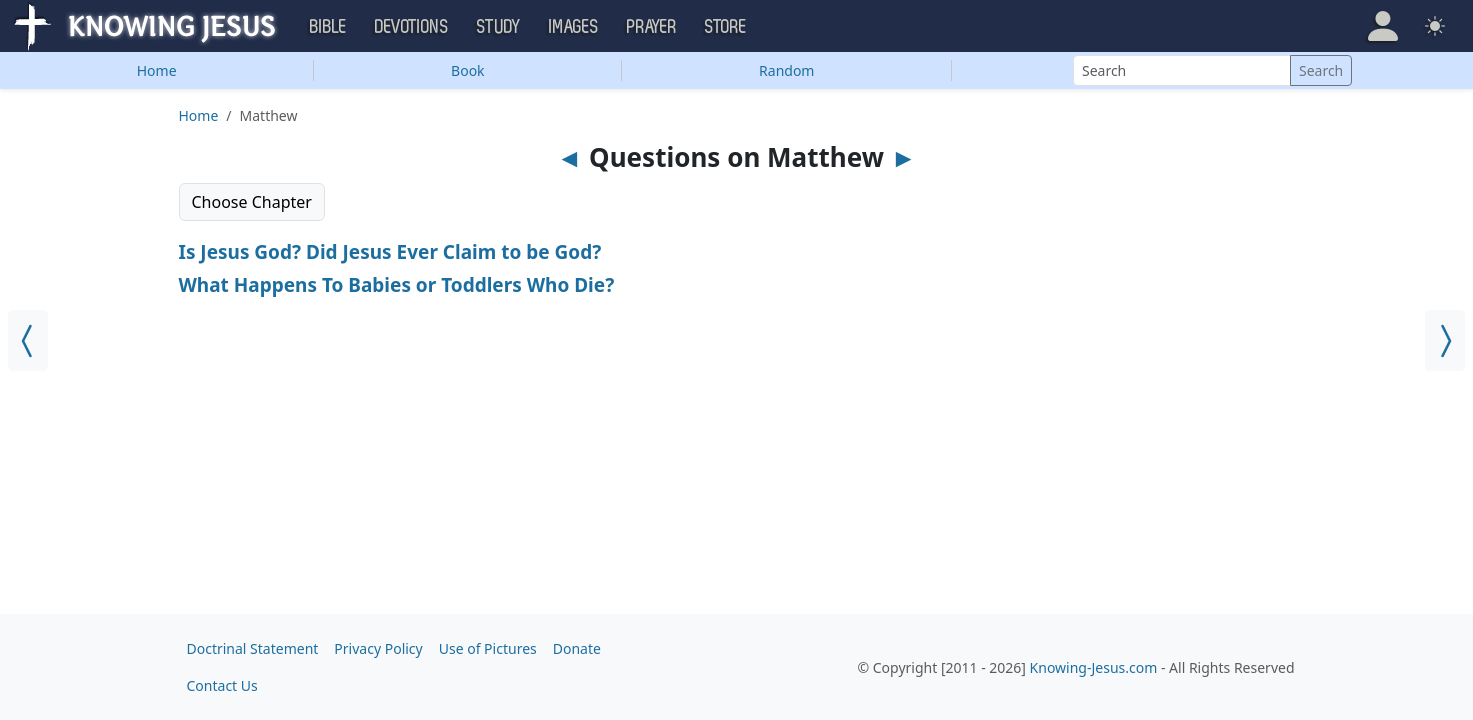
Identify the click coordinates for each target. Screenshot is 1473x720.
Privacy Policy (378, 648)
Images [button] (574, 27)
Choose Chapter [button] (252, 202)
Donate (577, 648)
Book (468, 70)
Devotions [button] (412, 27)
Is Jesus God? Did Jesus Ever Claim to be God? (390, 252)
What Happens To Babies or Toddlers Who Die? (397, 285)
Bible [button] (328, 27)
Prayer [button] (652, 27)
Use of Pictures (488, 648)
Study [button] (499, 27)
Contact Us (222, 685)
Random (786, 70)
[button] (1383, 26)
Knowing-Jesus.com (1094, 667)
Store (726, 27)
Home (157, 70)
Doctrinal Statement (253, 648)
